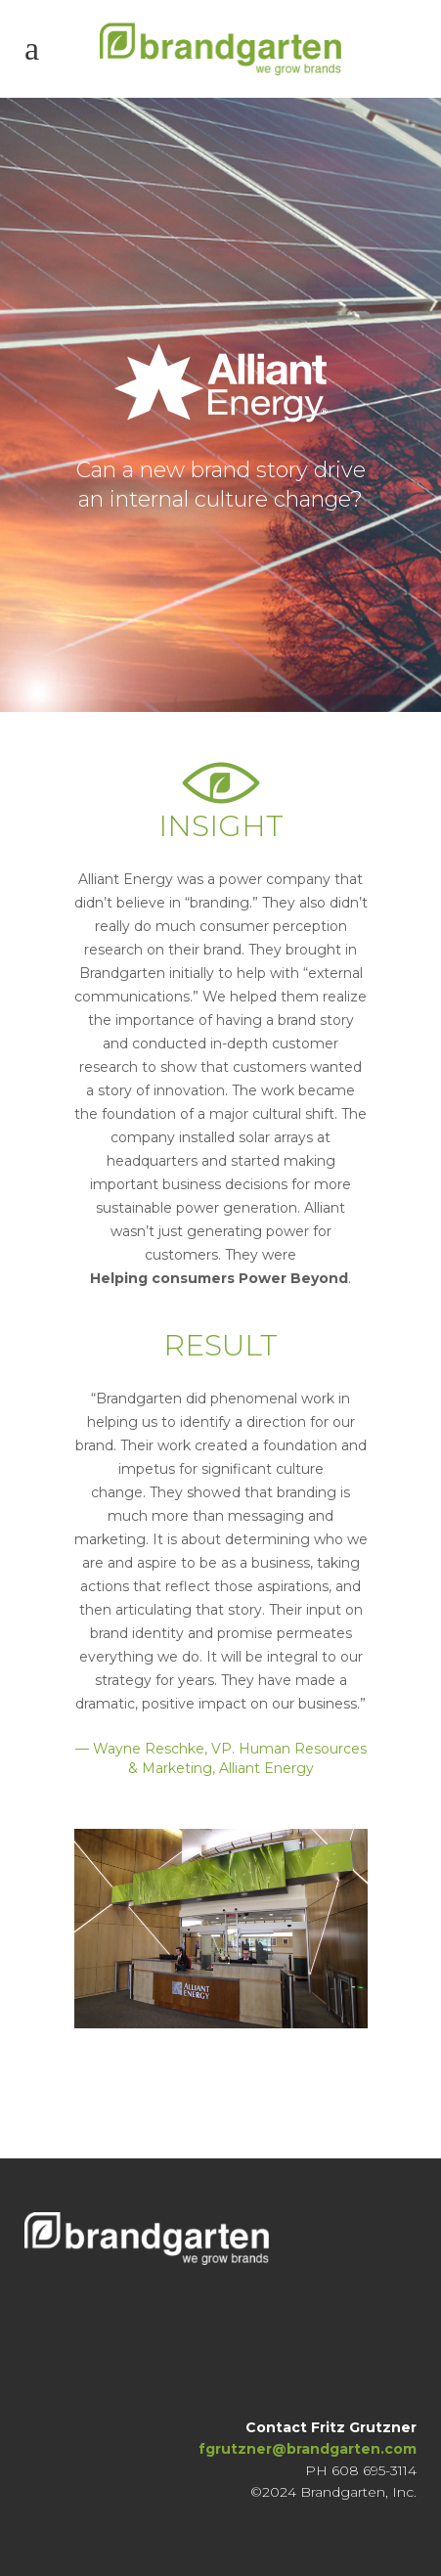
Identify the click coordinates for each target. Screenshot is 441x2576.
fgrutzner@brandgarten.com (307, 2449)
